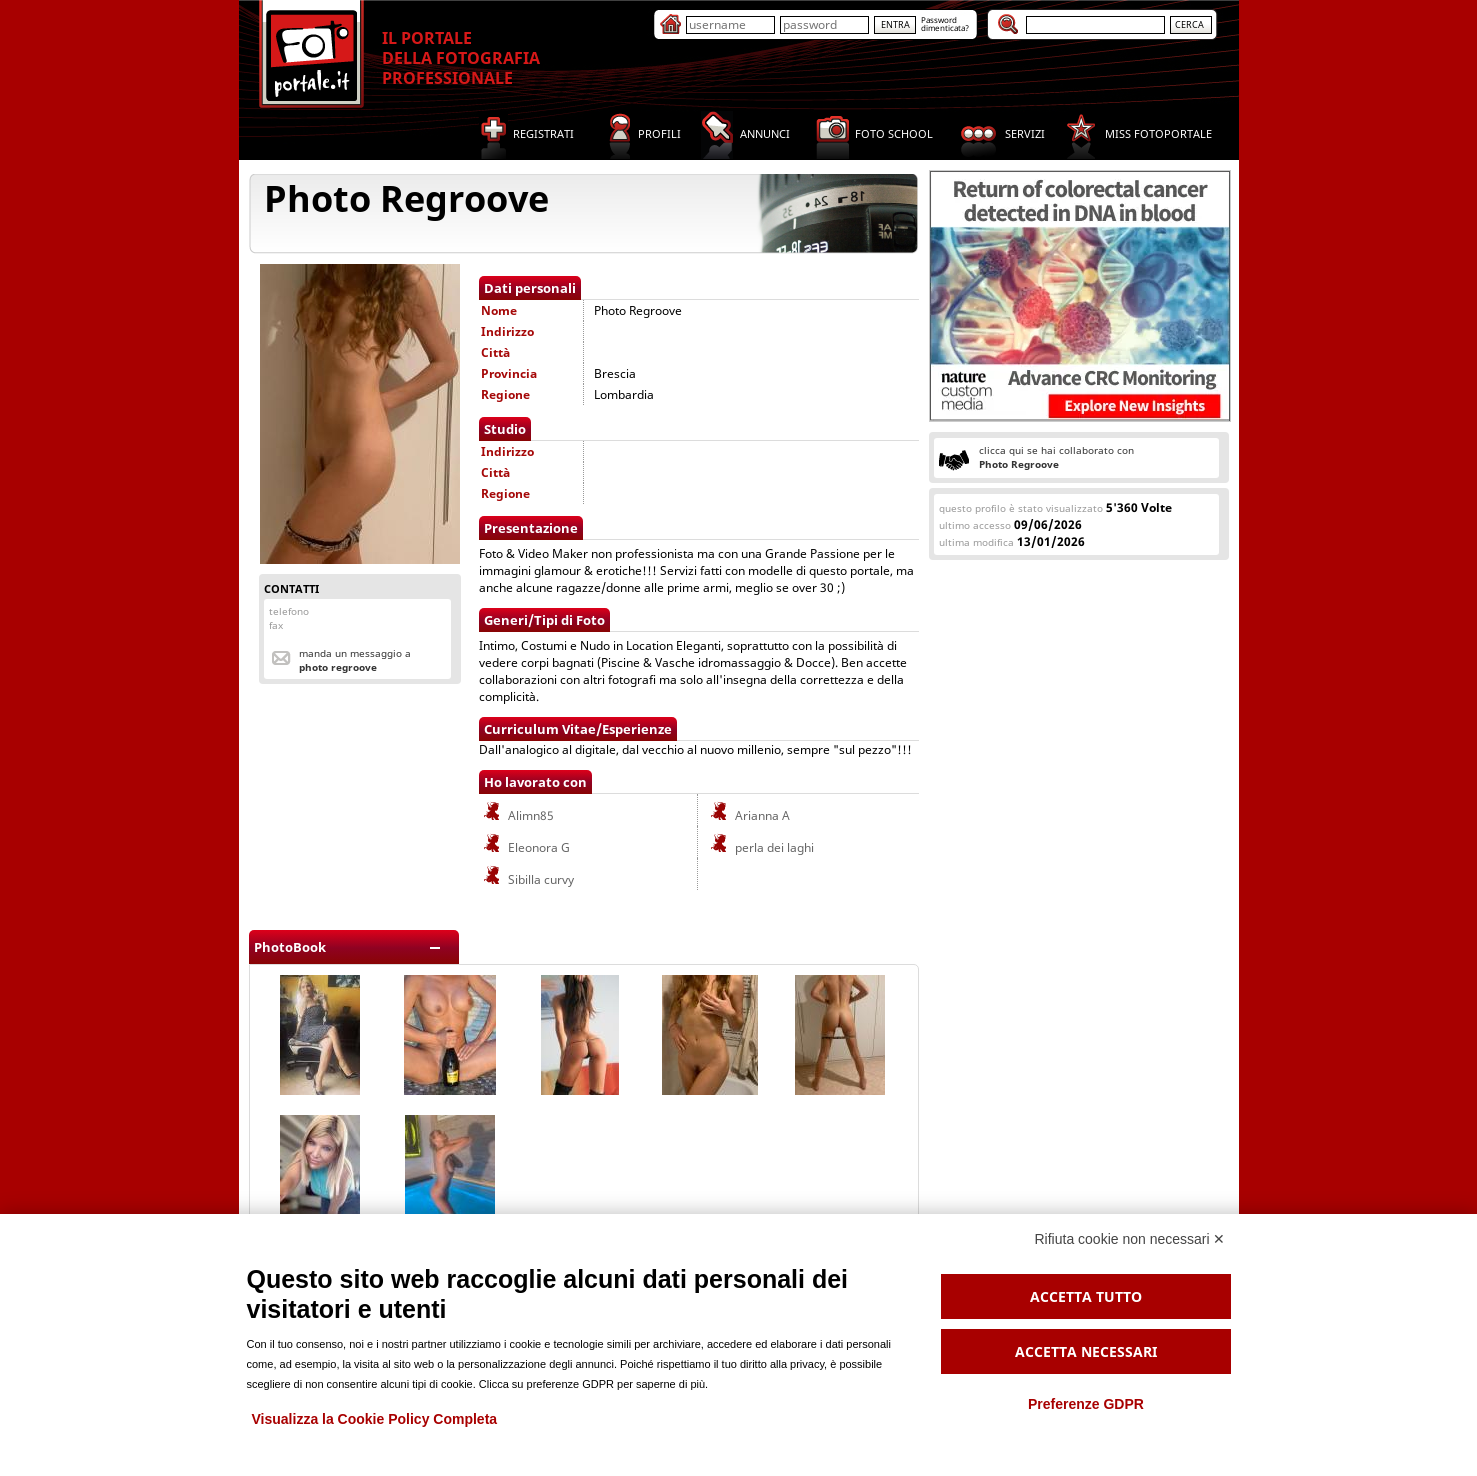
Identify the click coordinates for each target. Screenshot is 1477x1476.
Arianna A (749, 815)
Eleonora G (525, 847)
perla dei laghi (761, 847)
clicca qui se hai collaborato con (1056, 457)
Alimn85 (517, 815)
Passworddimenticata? (945, 23)
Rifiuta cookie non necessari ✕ (1130, 1239)
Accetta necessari (1086, 1351)
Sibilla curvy (527, 879)
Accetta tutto (1086, 1296)
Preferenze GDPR (1086, 1404)
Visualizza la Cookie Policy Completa (375, 1419)
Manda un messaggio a (355, 660)
